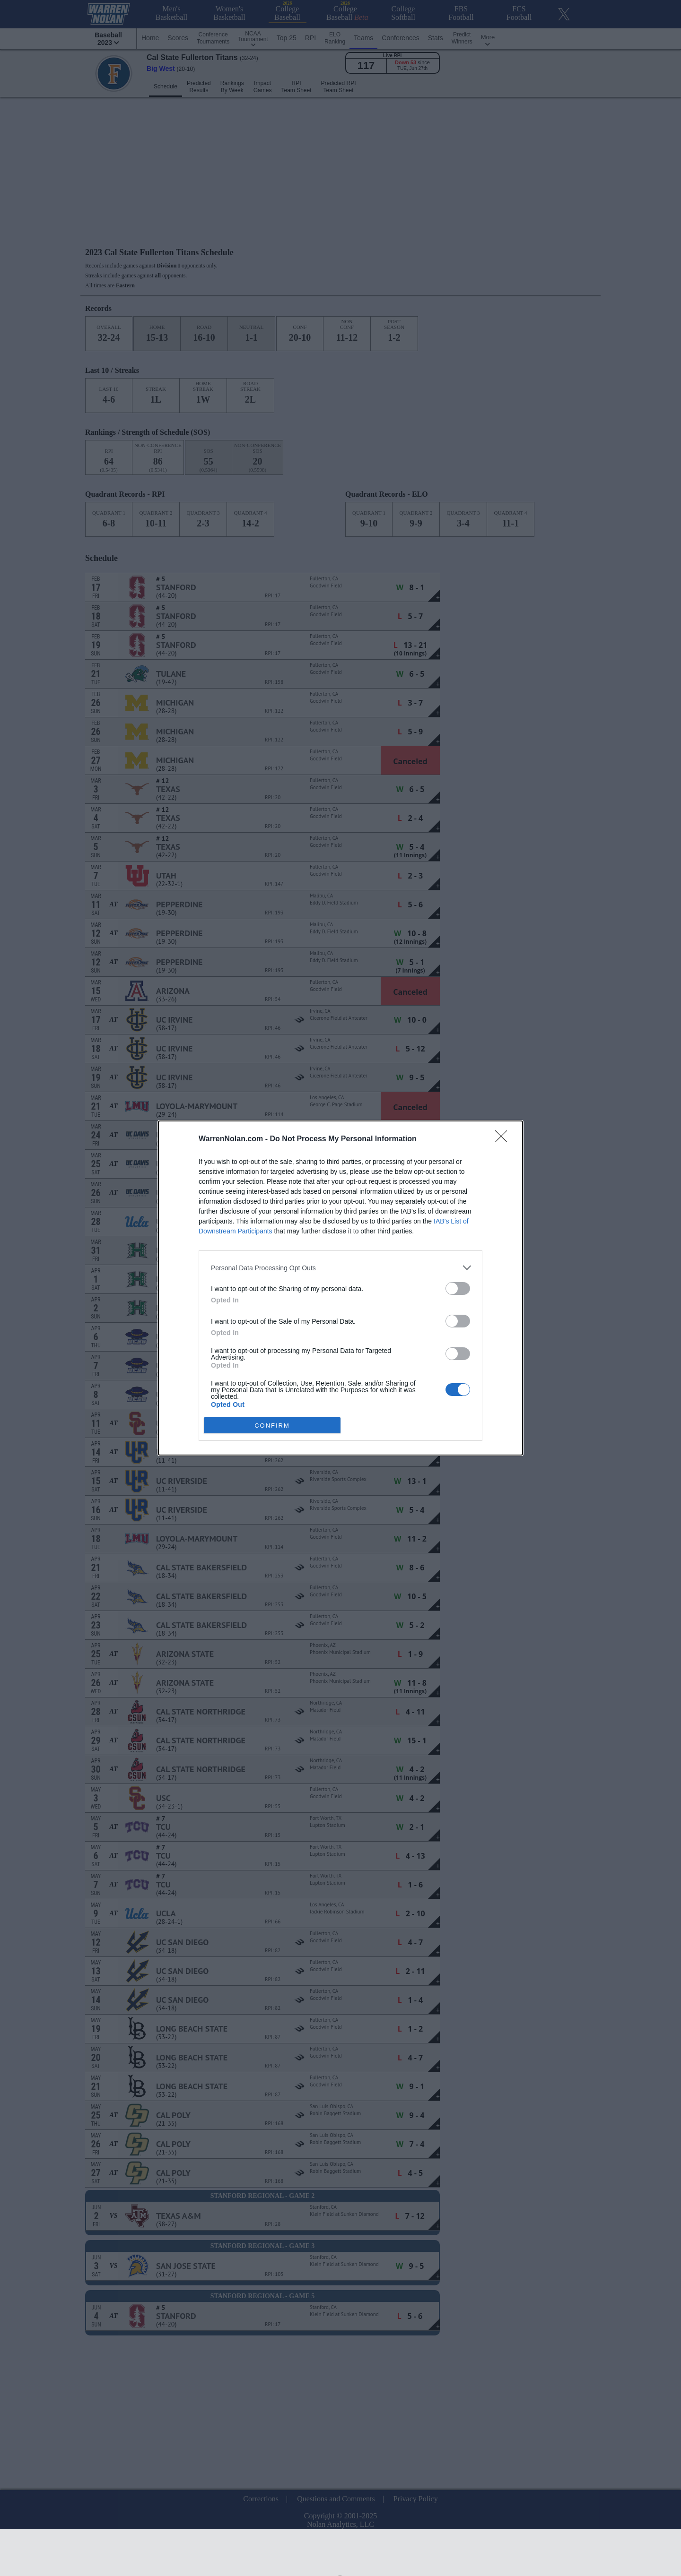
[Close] (504, 1139)
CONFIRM (272, 1425)
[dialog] (340, 1288)
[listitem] (340, 1268)
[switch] (457, 1288)
